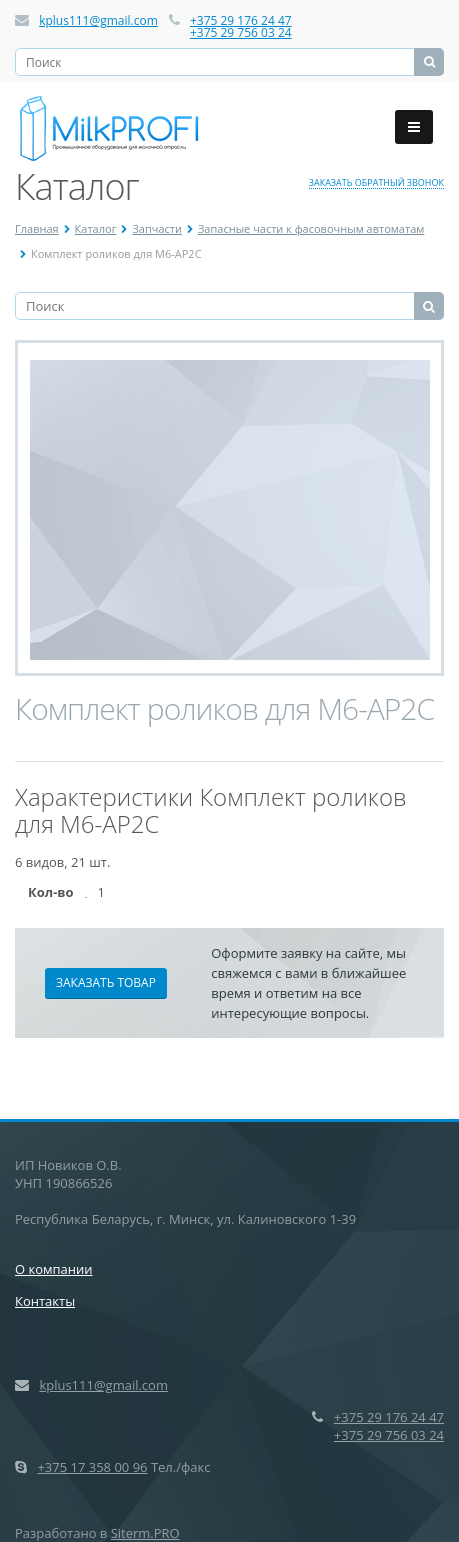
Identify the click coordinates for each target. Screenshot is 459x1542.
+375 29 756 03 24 (241, 32)
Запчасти (157, 228)
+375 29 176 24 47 (241, 20)
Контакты (45, 1301)
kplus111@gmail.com (98, 20)
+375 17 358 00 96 (92, 1467)
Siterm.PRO (145, 1533)
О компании (54, 1269)
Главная (37, 228)
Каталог (96, 228)
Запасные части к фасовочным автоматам (311, 228)
